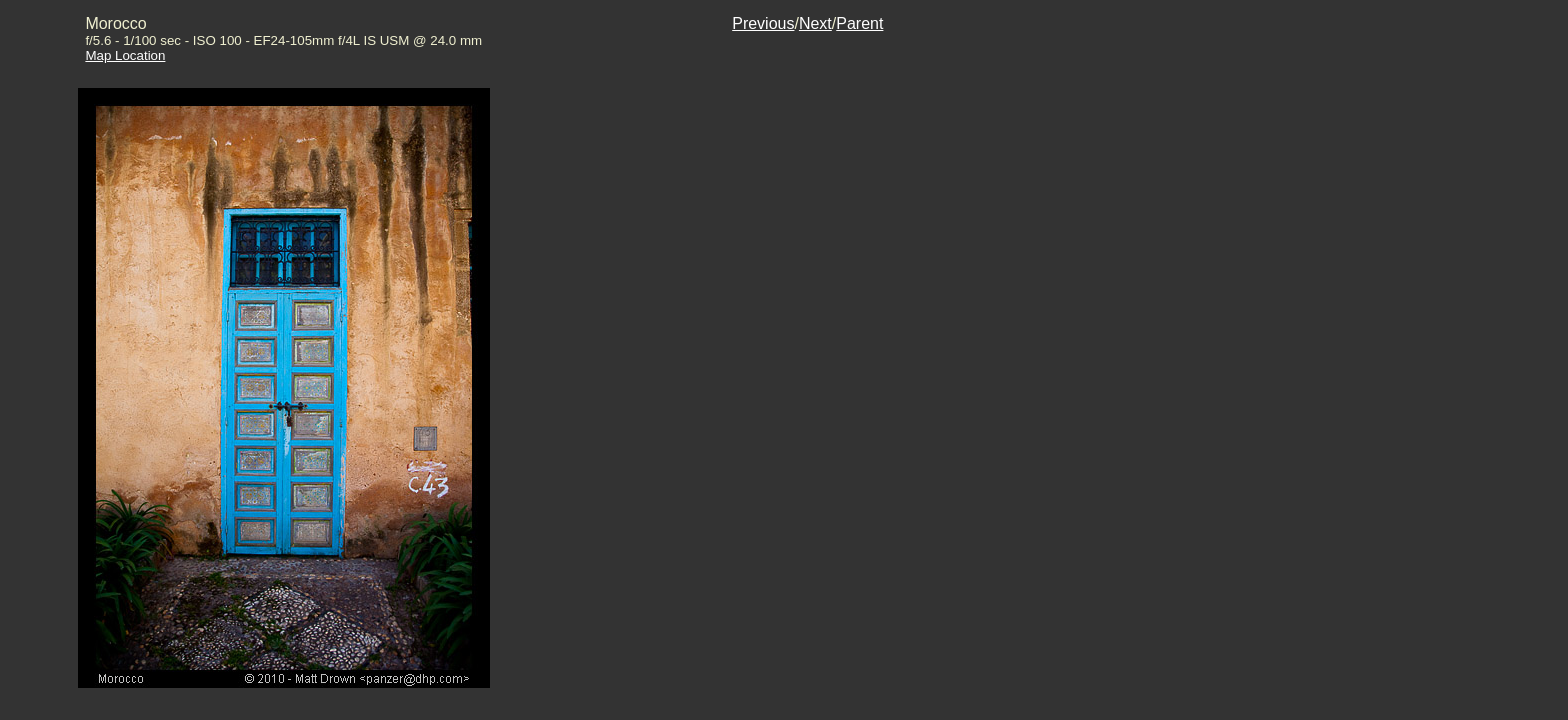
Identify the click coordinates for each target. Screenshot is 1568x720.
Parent (859, 23)
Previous (763, 23)
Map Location (125, 55)
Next (815, 23)
